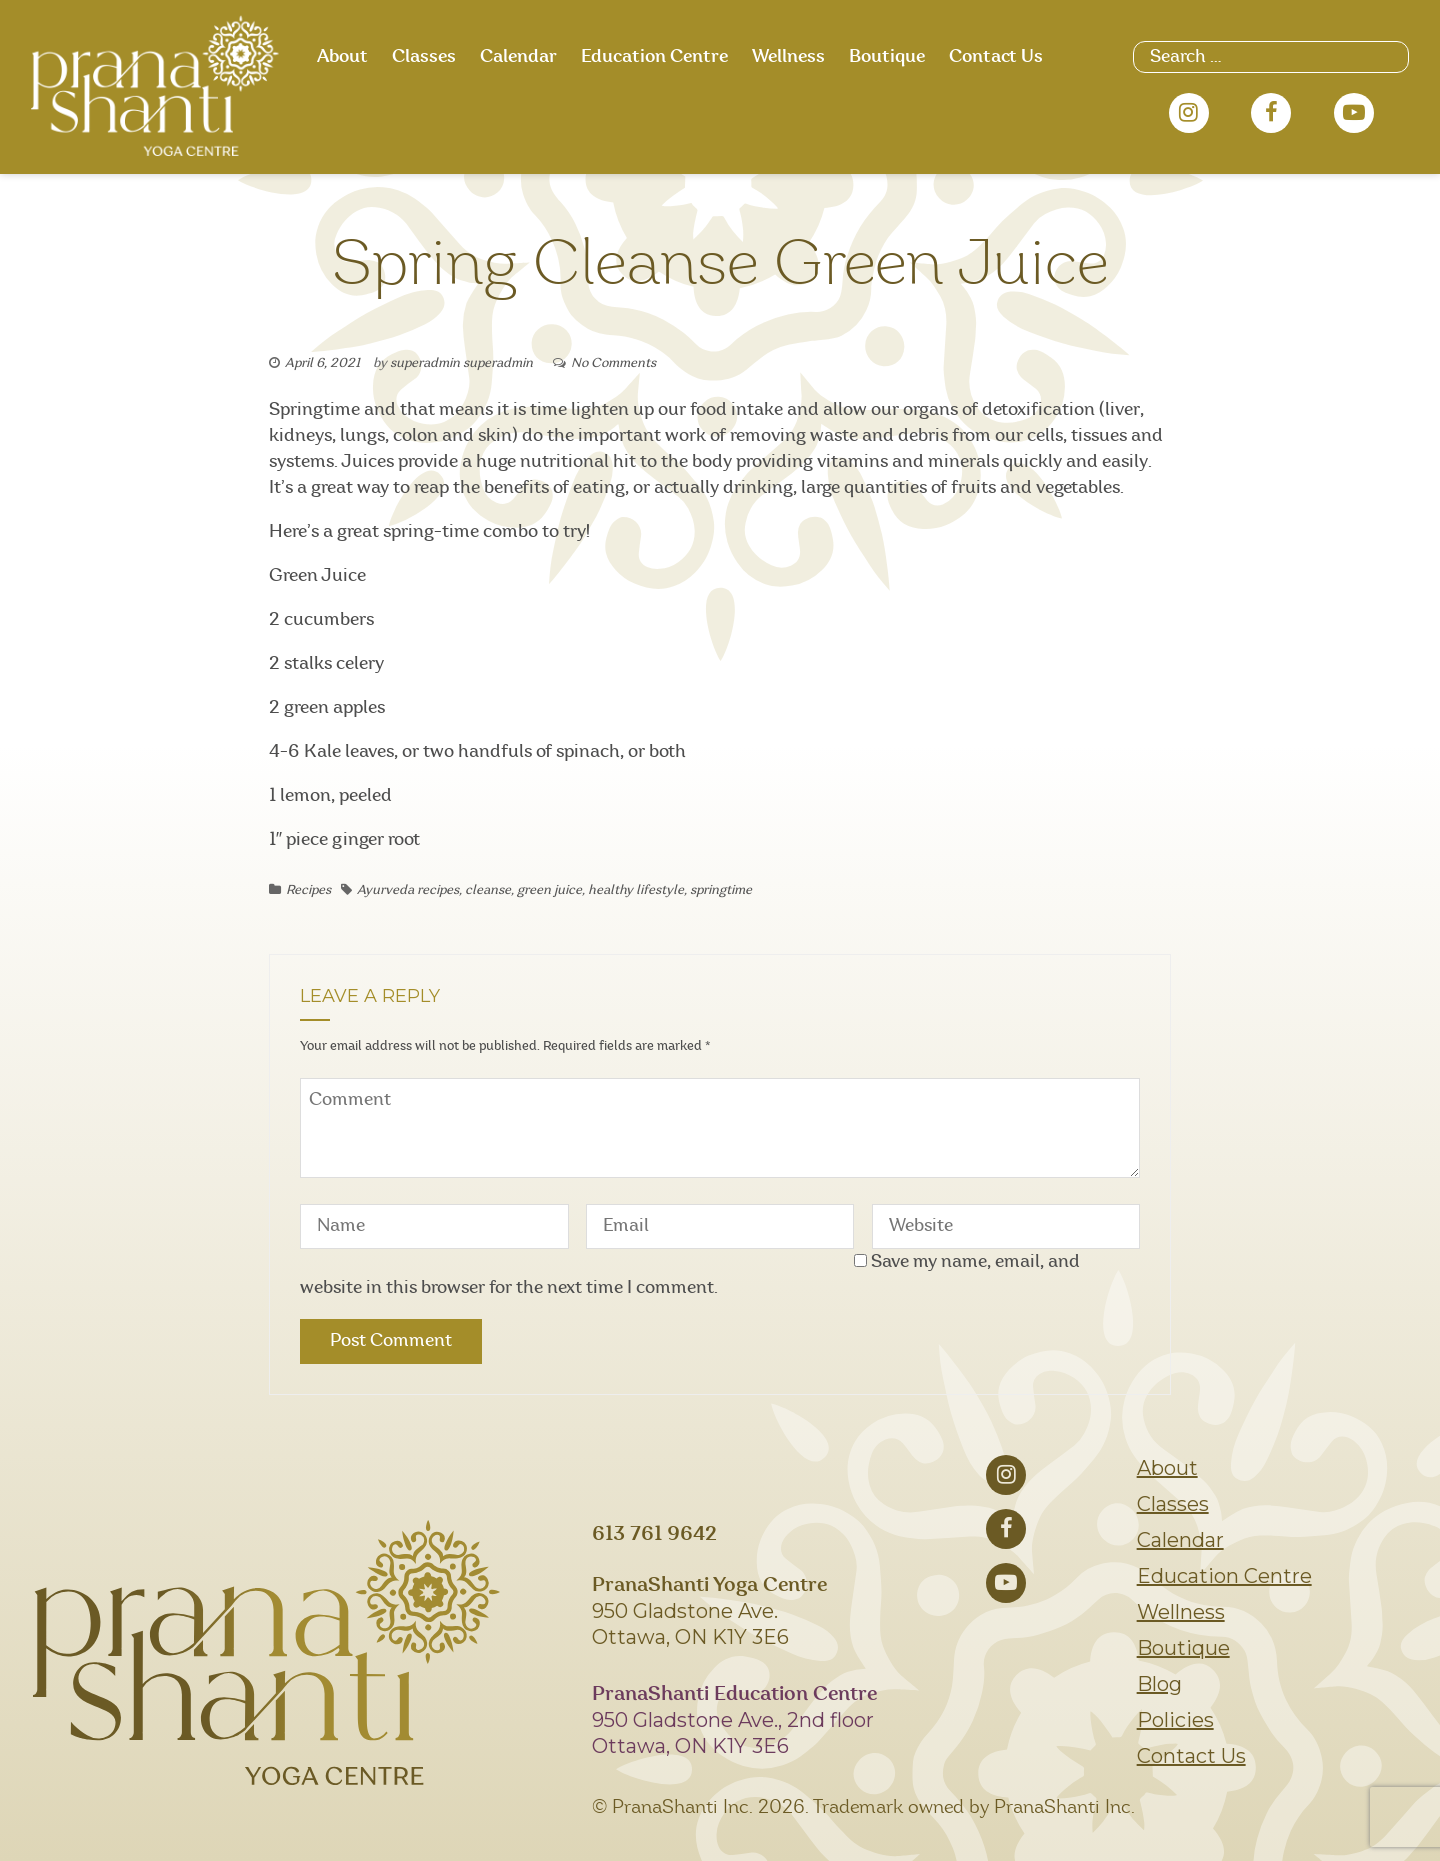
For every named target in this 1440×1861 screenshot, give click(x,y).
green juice (549, 890)
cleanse (488, 890)
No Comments (613, 363)
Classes (424, 57)
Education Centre (654, 57)
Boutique (887, 57)
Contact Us (996, 57)
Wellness (788, 57)
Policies (1175, 1720)
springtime (721, 890)
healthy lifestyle (636, 890)
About (342, 57)
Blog (1159, 1684)
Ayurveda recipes (408, 890)
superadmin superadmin (461, 363)
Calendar (518, 57)
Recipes (308, 890)
